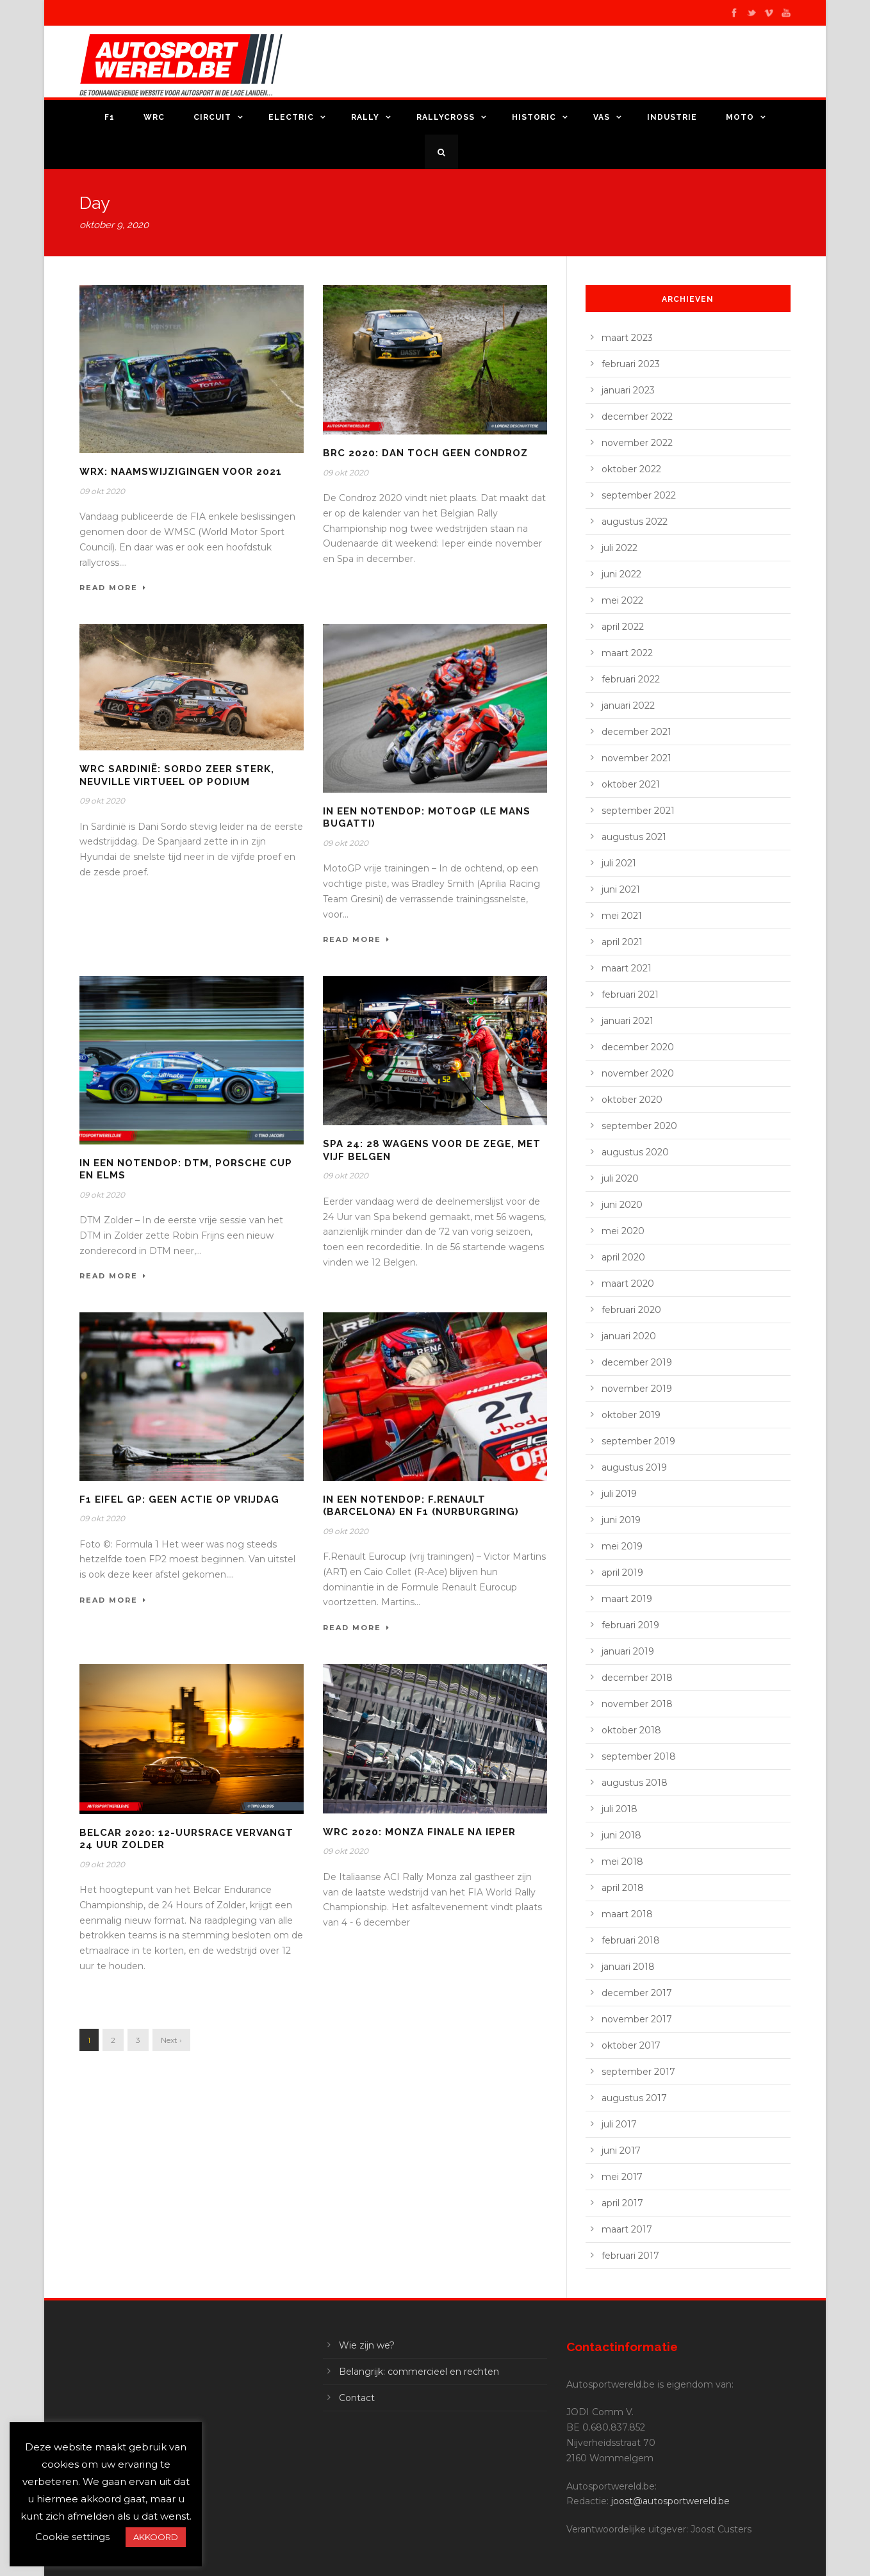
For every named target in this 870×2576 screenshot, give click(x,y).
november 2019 (637, 1388)
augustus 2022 (635, 521)
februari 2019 (630, 1625)
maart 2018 (627, 1914)
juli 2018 (619, 1809)
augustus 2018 (635, 1782)
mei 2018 (622, 1861)
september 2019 (638, 1441)
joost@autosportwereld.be (670, 2501)
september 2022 (639, 495)
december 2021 (636, 732)
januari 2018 (628, 1966)
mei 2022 (622, 600)
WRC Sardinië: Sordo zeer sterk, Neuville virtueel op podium (176, 775)
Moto (740, 117)
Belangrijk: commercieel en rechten (419, 2371)
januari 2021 (627, 1021)
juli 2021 (619, 863)
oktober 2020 (632, 1099)
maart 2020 (628, 1283)
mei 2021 (622, 915)
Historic (534, 117)
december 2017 (637, 1993)
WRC (154, 117)
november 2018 (637, 1704)
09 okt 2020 (102, 491)
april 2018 (623, 1888)
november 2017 (637, 2019)
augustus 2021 (634, 837)
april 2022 (623, 626)
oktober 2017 (631, 2045)
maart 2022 (627, 653)
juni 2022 (621, 574)
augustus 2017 (634, 2098)
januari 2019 (628, 1651)
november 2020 (638, 1073)
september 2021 (638, 810)
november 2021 (636, 758)
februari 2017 (630, 2255)
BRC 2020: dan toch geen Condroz (425, 453)
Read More (113, 587)
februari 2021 (630, 994)
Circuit (212, 117)
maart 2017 (627, 2229)
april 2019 (622, 1572)
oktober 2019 (631, 1415)
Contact (357, 2398)
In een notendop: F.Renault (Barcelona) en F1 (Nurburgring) (421, 1506)
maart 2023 (627, 337)
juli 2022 (619, 548)
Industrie (672, 117)
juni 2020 (622, 1204)
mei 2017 (622, 2177)
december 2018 (637, 1677)
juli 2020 (620, 1178)
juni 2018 (621, 1835)
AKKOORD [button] (155, 2537)
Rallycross (445, 117)
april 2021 (622, 942)
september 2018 (639, 1756)
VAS (601, 117)
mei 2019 (622, 1546)
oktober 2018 (631, 1730)
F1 (109, 117)
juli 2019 (619, 1493)
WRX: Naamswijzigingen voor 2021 (180, 471)
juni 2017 (621, 2150)
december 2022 (637, 416)
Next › (171, 2040)
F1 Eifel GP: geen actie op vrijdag (179, 1499)
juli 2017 (619, 2124)
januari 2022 (628, 705)
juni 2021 (621, 889)
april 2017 (622, 2203)
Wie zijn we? (367, 2345)
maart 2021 (627, 968)
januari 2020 (629, 1336)
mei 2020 (623, 1231)
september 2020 (639, 1126)
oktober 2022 (631, 469)
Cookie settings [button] (72, 2537)
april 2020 (623, 1257)
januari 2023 (628, 390)
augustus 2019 (634, 1467)
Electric (291, 117)
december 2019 (637, 1362)
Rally (365, 117)
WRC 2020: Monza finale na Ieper (419, 1832)
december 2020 (638, 1047)
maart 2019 (627, 1599)
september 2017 (638, 2071)
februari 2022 (631, 679)
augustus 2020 (635, 1152)
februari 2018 (631, 1940)
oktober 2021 (631, 784)
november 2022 (637, 443)
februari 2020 (631, 1310)
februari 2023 (631, 364)
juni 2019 (621, 1520)
